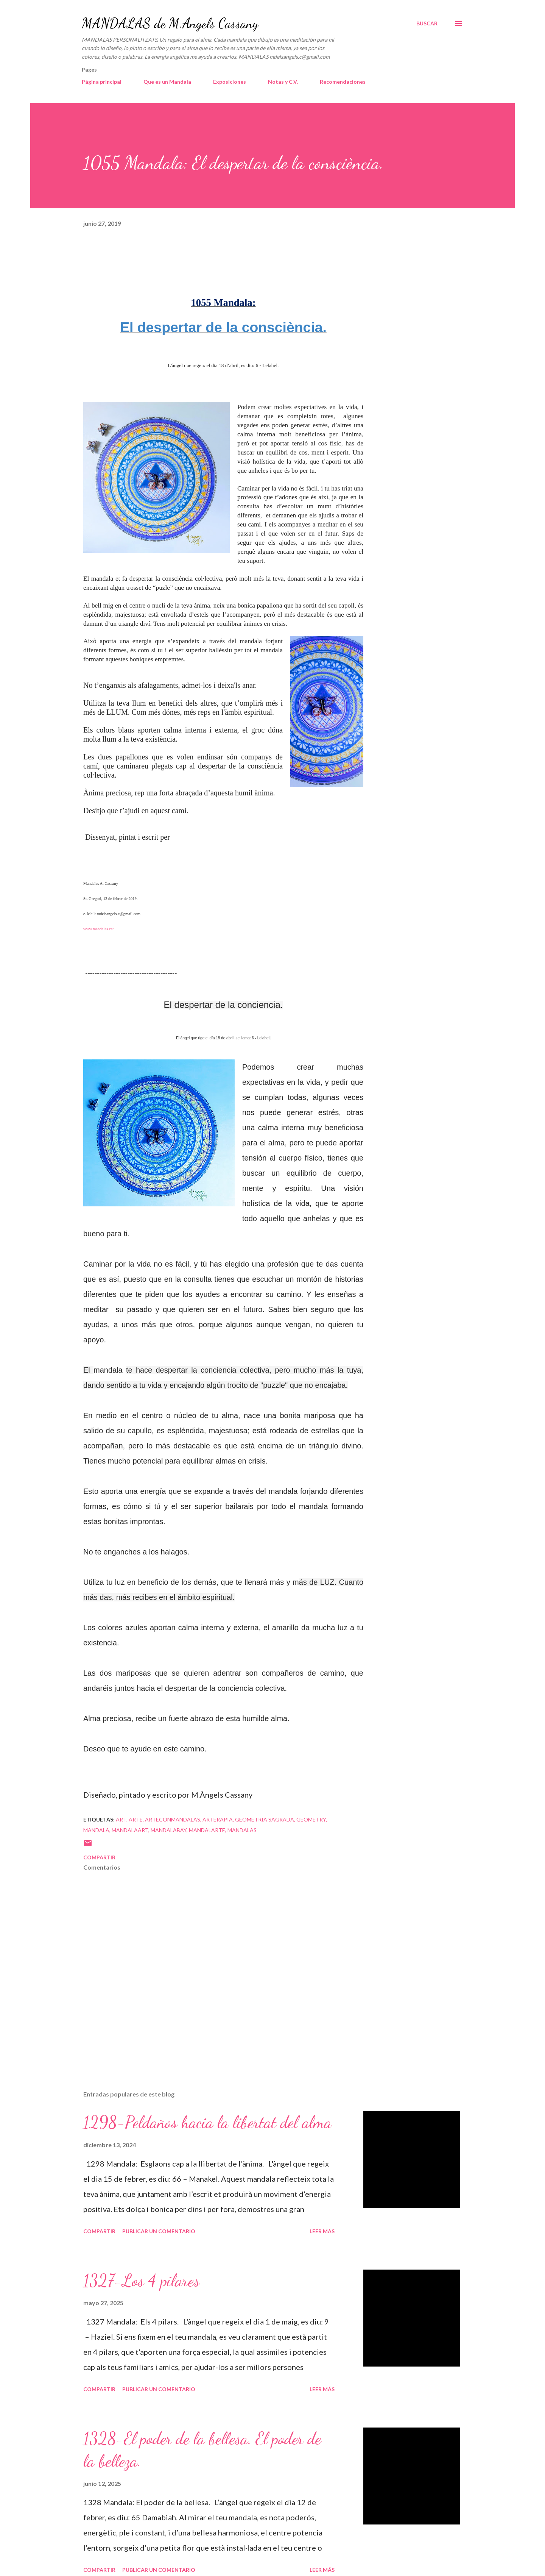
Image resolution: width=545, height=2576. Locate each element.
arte (136, 1819)
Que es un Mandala (167, 81)
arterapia (217, 1819)
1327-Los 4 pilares (141, 2280)
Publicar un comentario (158, 2231)
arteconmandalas (172, 1819)
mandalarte (207, 1830)
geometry (311, 1819)
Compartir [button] (99, 1857)
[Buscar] (427, 23)
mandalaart (130, 1830)
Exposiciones (229, 81)
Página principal (101, 81)
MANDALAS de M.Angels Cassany (170, 23)
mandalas (242, 1830)
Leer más (322, 2231)
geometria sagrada (264, 1819)
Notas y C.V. (283, 81)
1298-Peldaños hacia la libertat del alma (207, 2122)
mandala (96, 1830)
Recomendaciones (343, 81)
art (121, 1819)
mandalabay (169, 1830)
